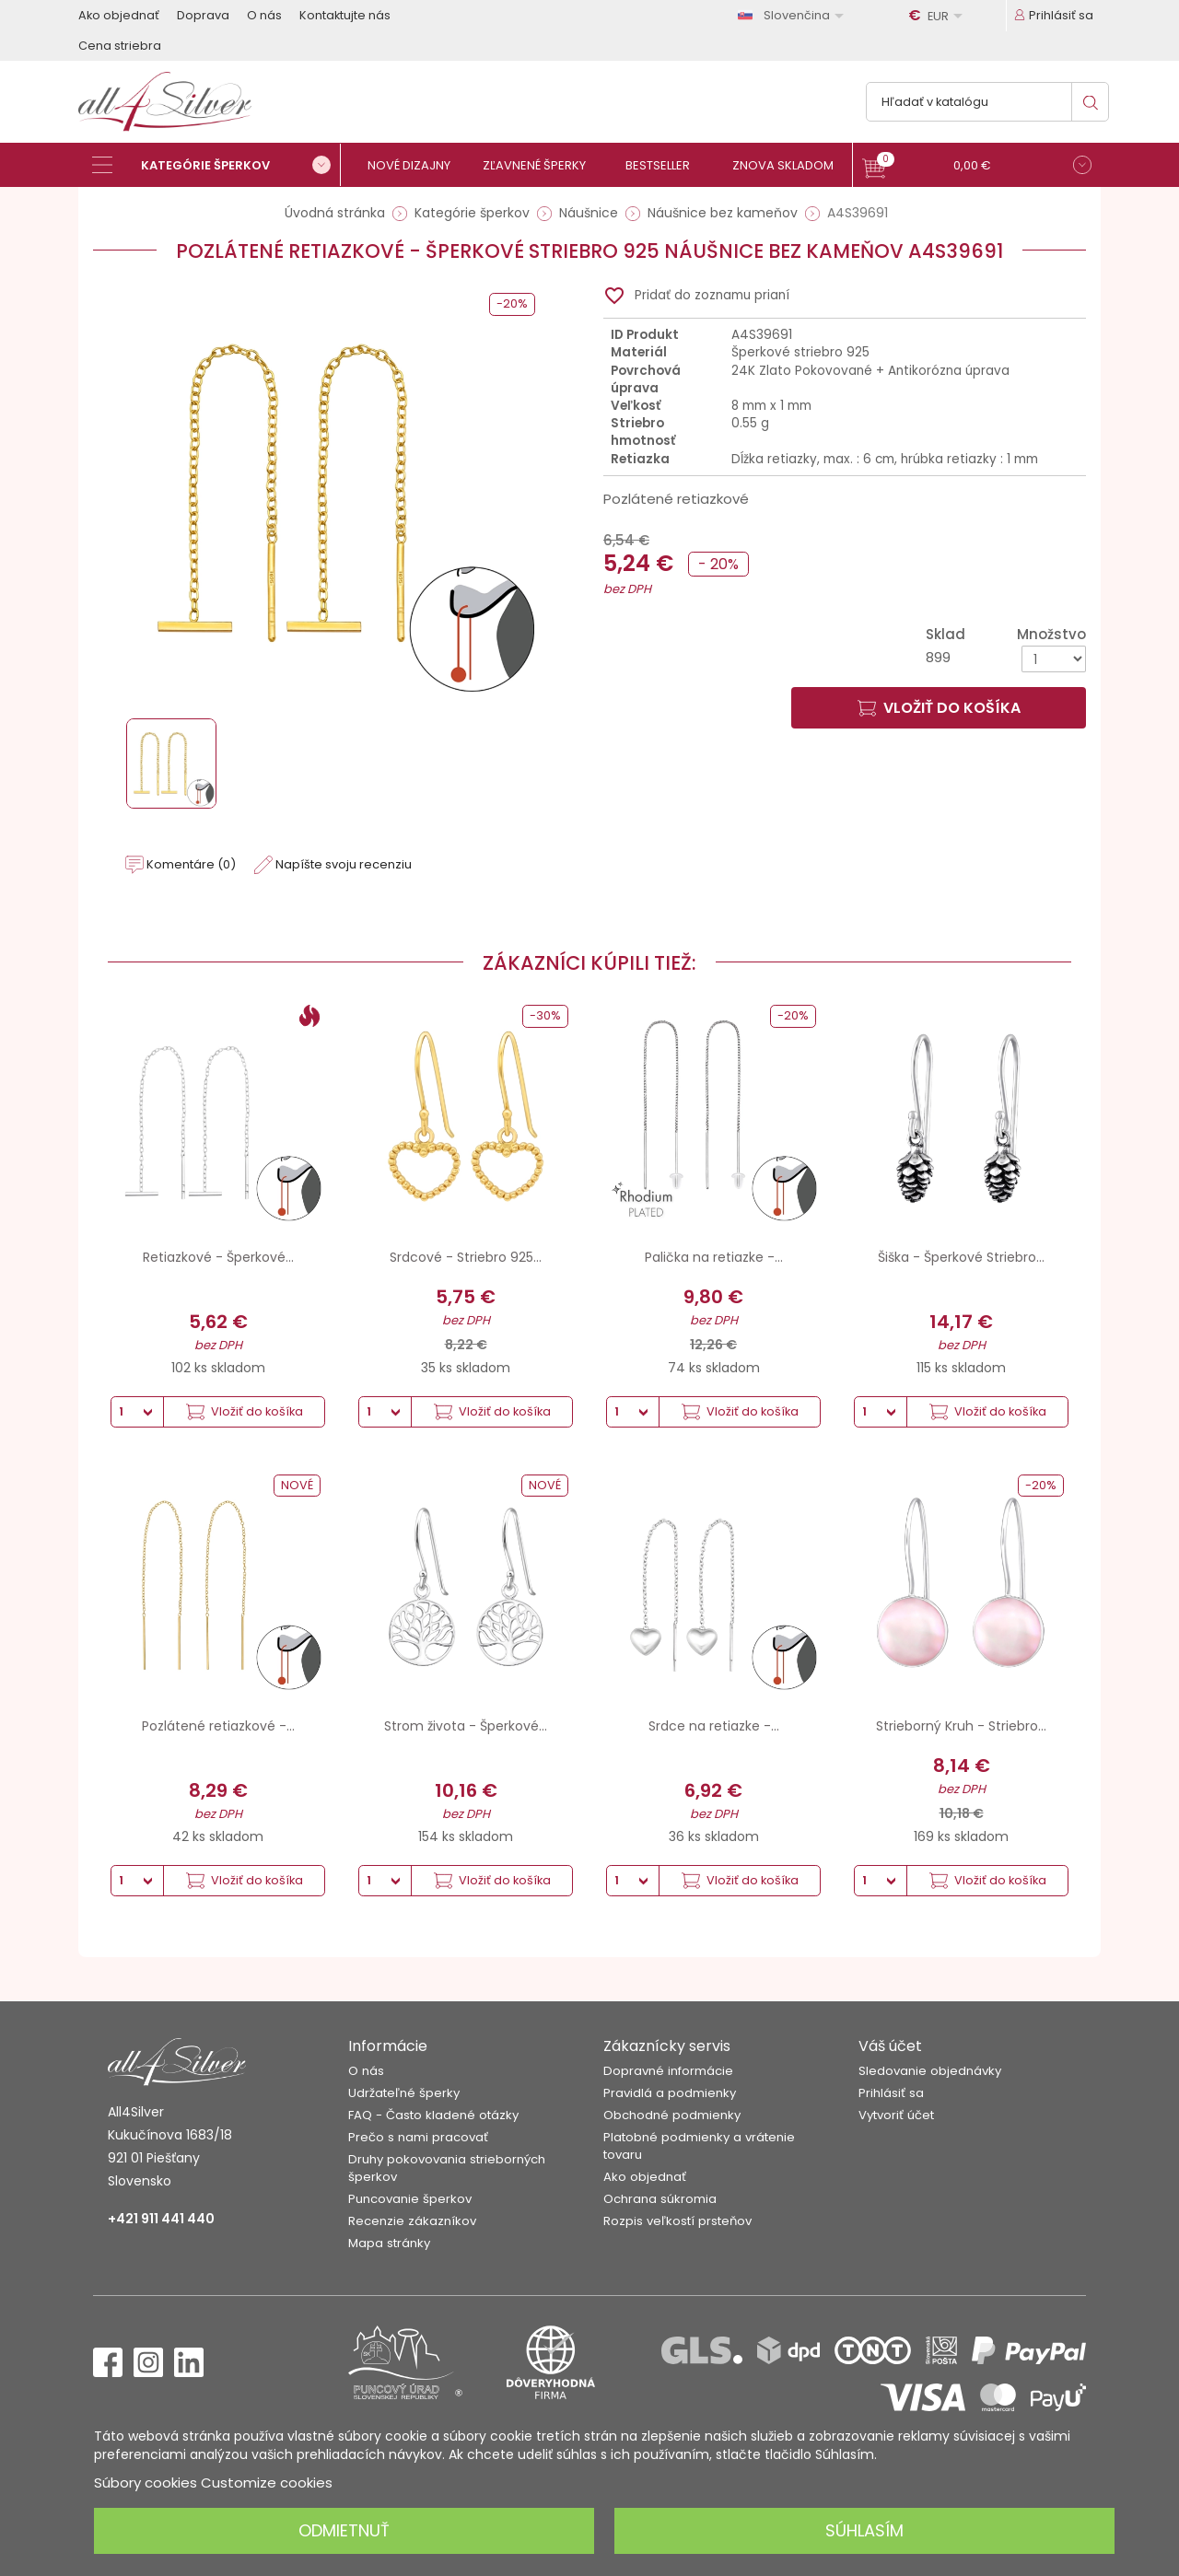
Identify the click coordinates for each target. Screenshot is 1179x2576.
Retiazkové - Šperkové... (218, 1257)
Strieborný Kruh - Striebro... (961, 1726)
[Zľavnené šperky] (541, 165)
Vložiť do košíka (939, 707)
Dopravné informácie (668, 2071)
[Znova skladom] (790, 165)
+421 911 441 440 (161, 2218)
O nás (264, 15)
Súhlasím (864, 2530)
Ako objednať (118, 15)
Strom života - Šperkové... (465, 1726)
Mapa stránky (389, 2243)
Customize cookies (267, 2482)
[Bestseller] (665, 165)
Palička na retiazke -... (714, 1257)
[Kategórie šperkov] (216, 165)
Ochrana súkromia (660, 2199)
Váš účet (890, 2046)
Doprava (203, 15)
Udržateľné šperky (404, 2093)
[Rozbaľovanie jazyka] (794, 15)
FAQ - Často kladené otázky (433, 2115)
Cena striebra (119, 45)
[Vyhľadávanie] (987, 102)
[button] (977, 167)
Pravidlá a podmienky (669, 2093)
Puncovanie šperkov (410, 2199)
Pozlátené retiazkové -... (218, 1726)
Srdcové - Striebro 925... (466, 1257)
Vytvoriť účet (896, 2115)
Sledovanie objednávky (929, 2071)
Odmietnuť (344, 2530)
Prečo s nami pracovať (418, 2137)
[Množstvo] (1053, 659)
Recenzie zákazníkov (412, 2221)
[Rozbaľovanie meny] (938, 15)
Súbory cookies (145, 2482)
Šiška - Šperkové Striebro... (961, 1257)
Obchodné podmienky (672, 2115)
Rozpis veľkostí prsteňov (677, 2221)
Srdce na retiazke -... (713, 1726)
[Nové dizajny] (417, 165)
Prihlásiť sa (891, 2093)
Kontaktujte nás (345, 15)
